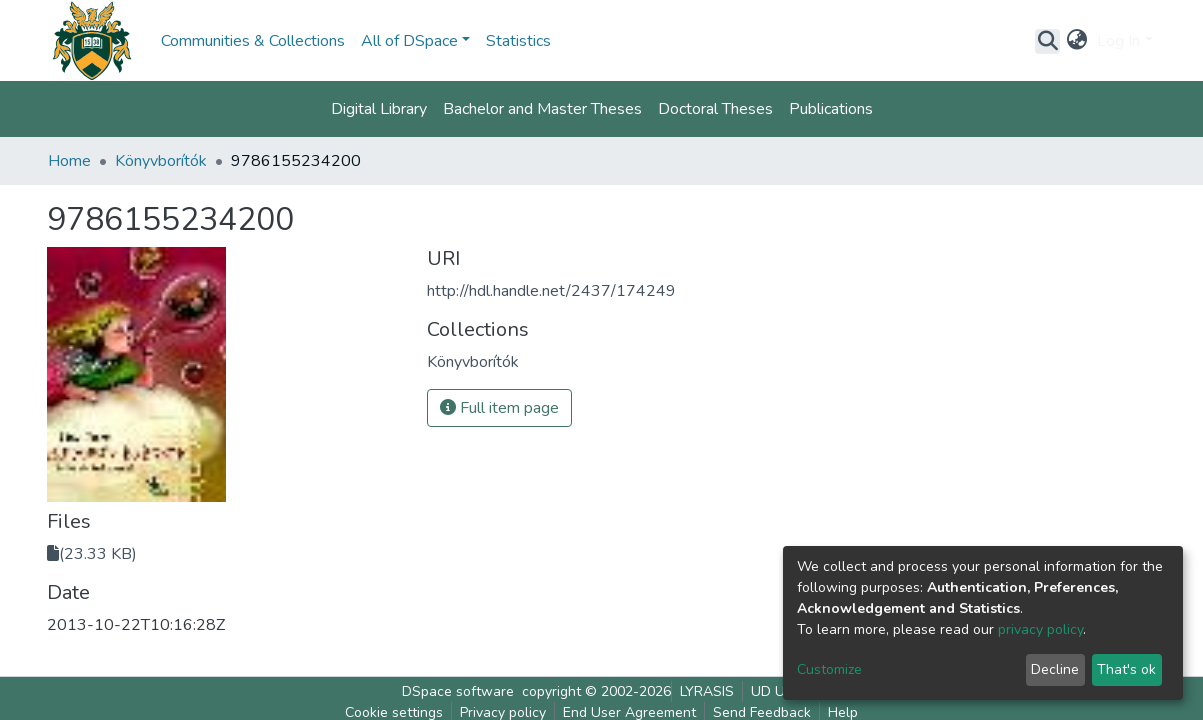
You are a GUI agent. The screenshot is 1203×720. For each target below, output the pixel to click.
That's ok (1126, 669)
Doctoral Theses (715, 109)
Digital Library (379, 109)
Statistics (518, 41)
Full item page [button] (499, 408)
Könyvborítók (161, 161)
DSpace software (458, 691)
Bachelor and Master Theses (542, 109)
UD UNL (776, 691)
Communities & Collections (253, 41)
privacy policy (1040, 629)
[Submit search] (1047, 41)
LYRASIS (707, 691)
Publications (831, 109)
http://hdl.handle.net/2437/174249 (551, 291)
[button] (1076, 41)
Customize (829, 669)
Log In (1118, 41)
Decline (1055, 669)
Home (69, 161)
